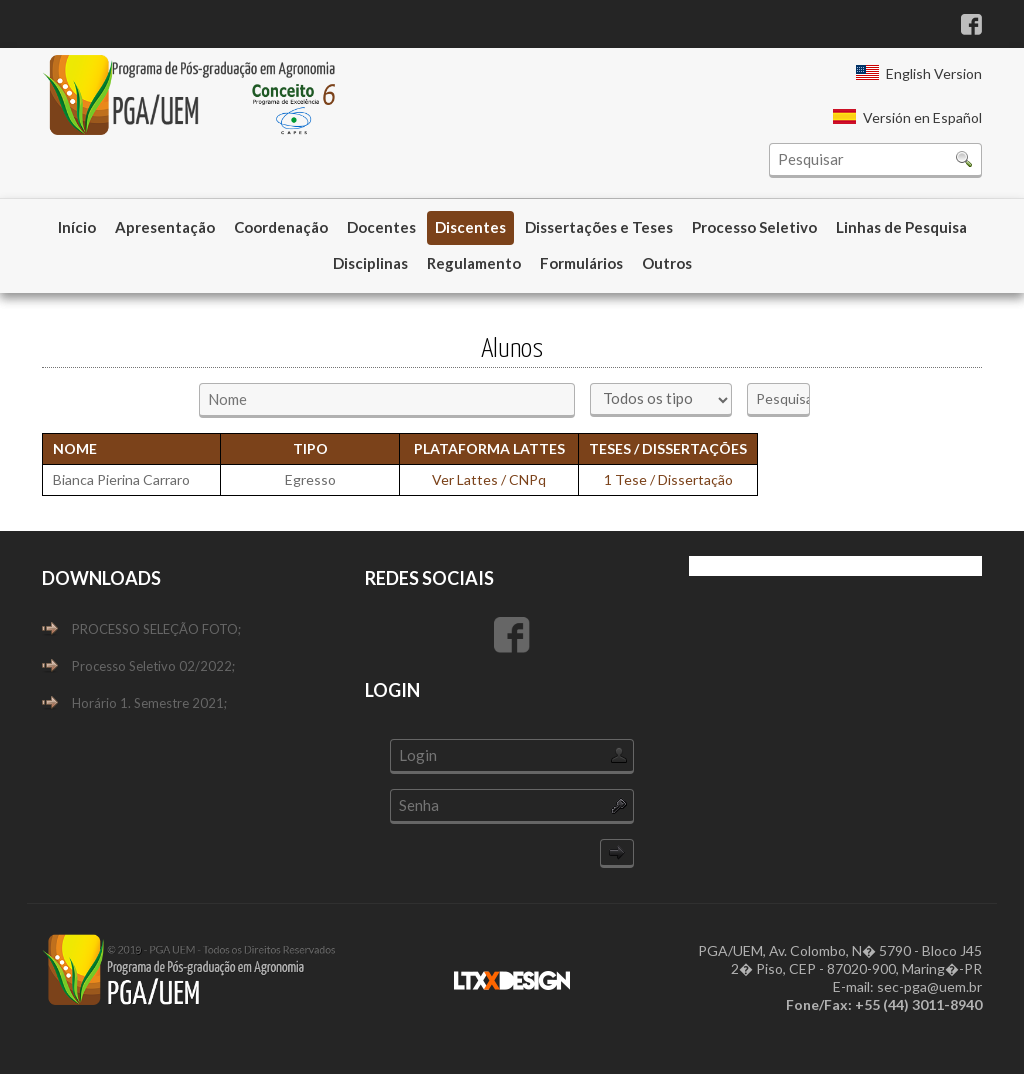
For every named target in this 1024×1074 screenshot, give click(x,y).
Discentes (470, 227)
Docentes (381, 227)
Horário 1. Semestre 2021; (149, 703)
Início (77, 227)
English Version (934, 73)
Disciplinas (370, 263)
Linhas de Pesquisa (901, 227)
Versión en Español (922, 117)
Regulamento (474, 263)
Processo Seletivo (754, 227)
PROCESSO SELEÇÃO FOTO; (156, 629)
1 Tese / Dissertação (668, 479)
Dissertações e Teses (599, 227)
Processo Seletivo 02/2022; (153, 666)
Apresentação (165, 227)
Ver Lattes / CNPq (489, 479)
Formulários (581, 263)
